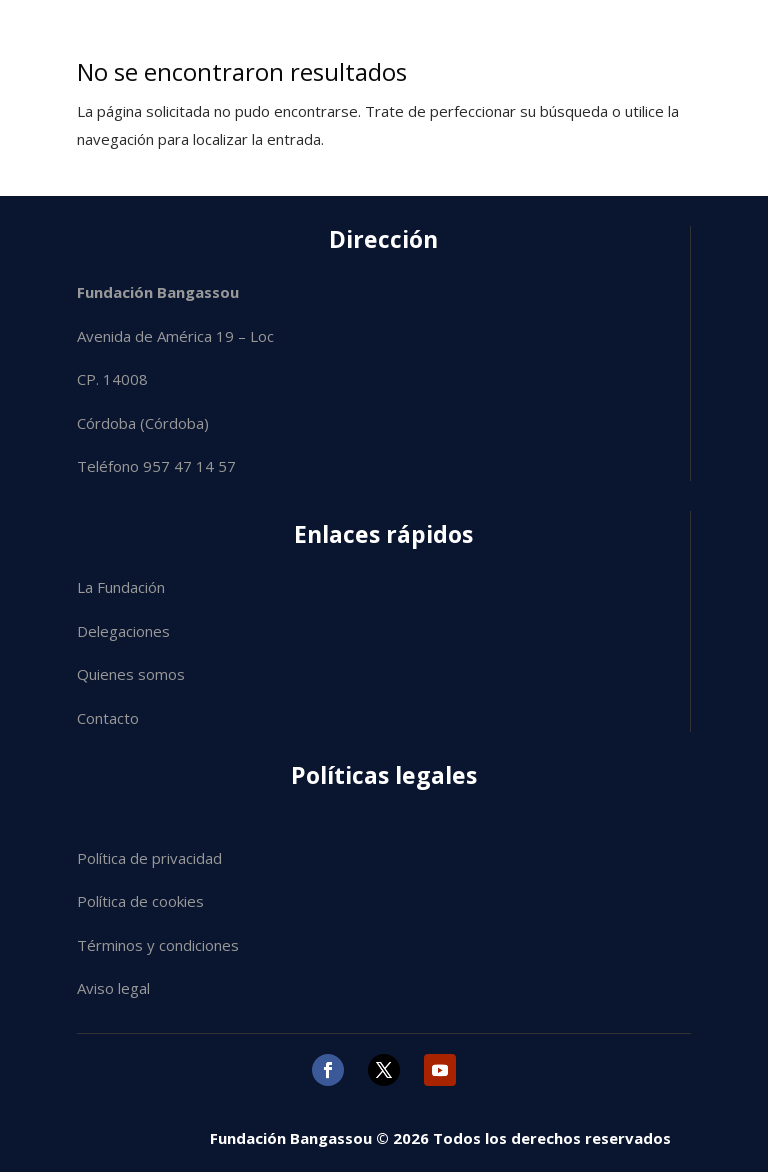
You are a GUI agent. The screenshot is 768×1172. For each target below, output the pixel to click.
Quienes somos (131, 674)
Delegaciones (123, 631)
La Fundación (121, 587)
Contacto (108, 718)
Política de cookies (140, 901)
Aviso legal (113, 988)
